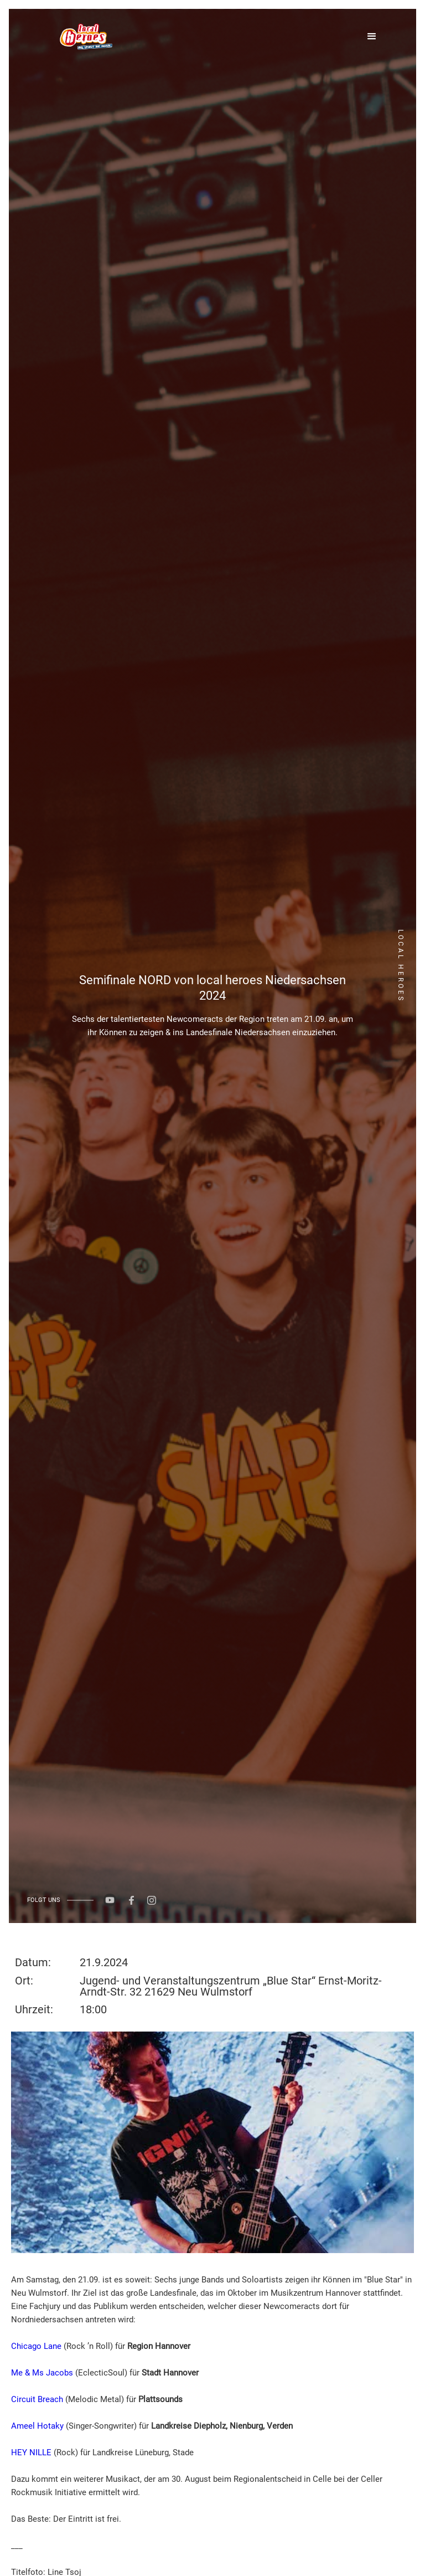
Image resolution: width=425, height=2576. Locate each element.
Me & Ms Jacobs (42, 2373)
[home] (85, 36)
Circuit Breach (37, 2399)
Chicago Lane (36, 2346)
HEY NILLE (31, 2452)
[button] (377, 36)
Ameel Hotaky (37, 2426)
